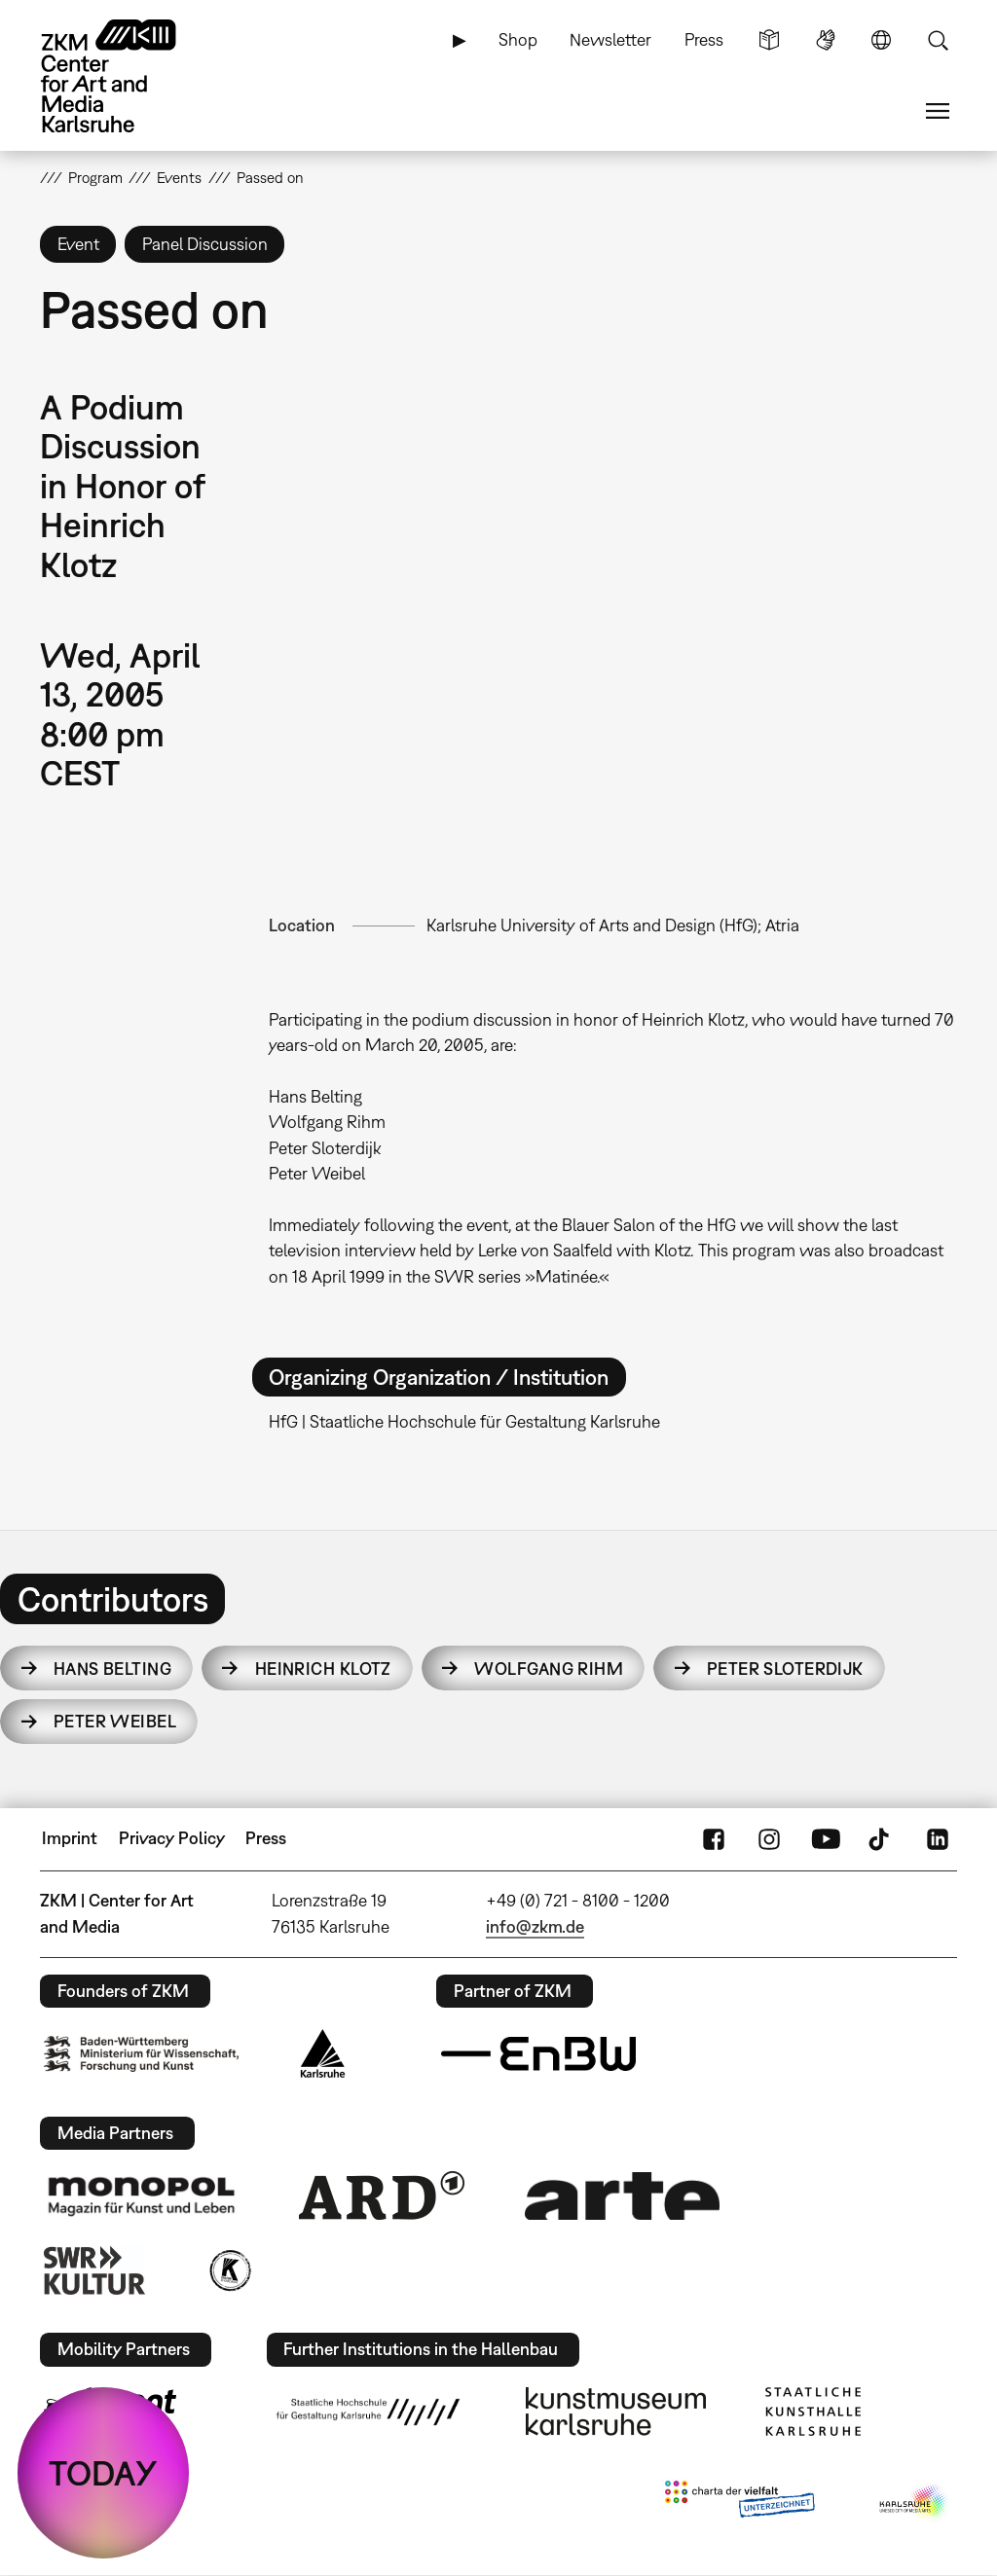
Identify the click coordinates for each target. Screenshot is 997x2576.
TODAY (103, 2472)
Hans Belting (112, 1668)
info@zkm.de (535, 1926)
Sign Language (825, 40)
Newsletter (610, 39)
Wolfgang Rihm (548, 1668)
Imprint (69, 1838)
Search (937, 40)
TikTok (881, 1838)
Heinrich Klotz (323, 1668)
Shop (517, 39)
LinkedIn (937, 1838)
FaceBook (713, 1838)
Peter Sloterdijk (785, 1668)
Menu (937, 111)
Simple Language (769, 40)
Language (881, 40)
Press (703, 39)
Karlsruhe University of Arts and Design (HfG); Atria (612, 925)
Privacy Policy (172, 1838)
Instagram (769, 1838)
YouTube (825, 1838)
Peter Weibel (115, 1721)
